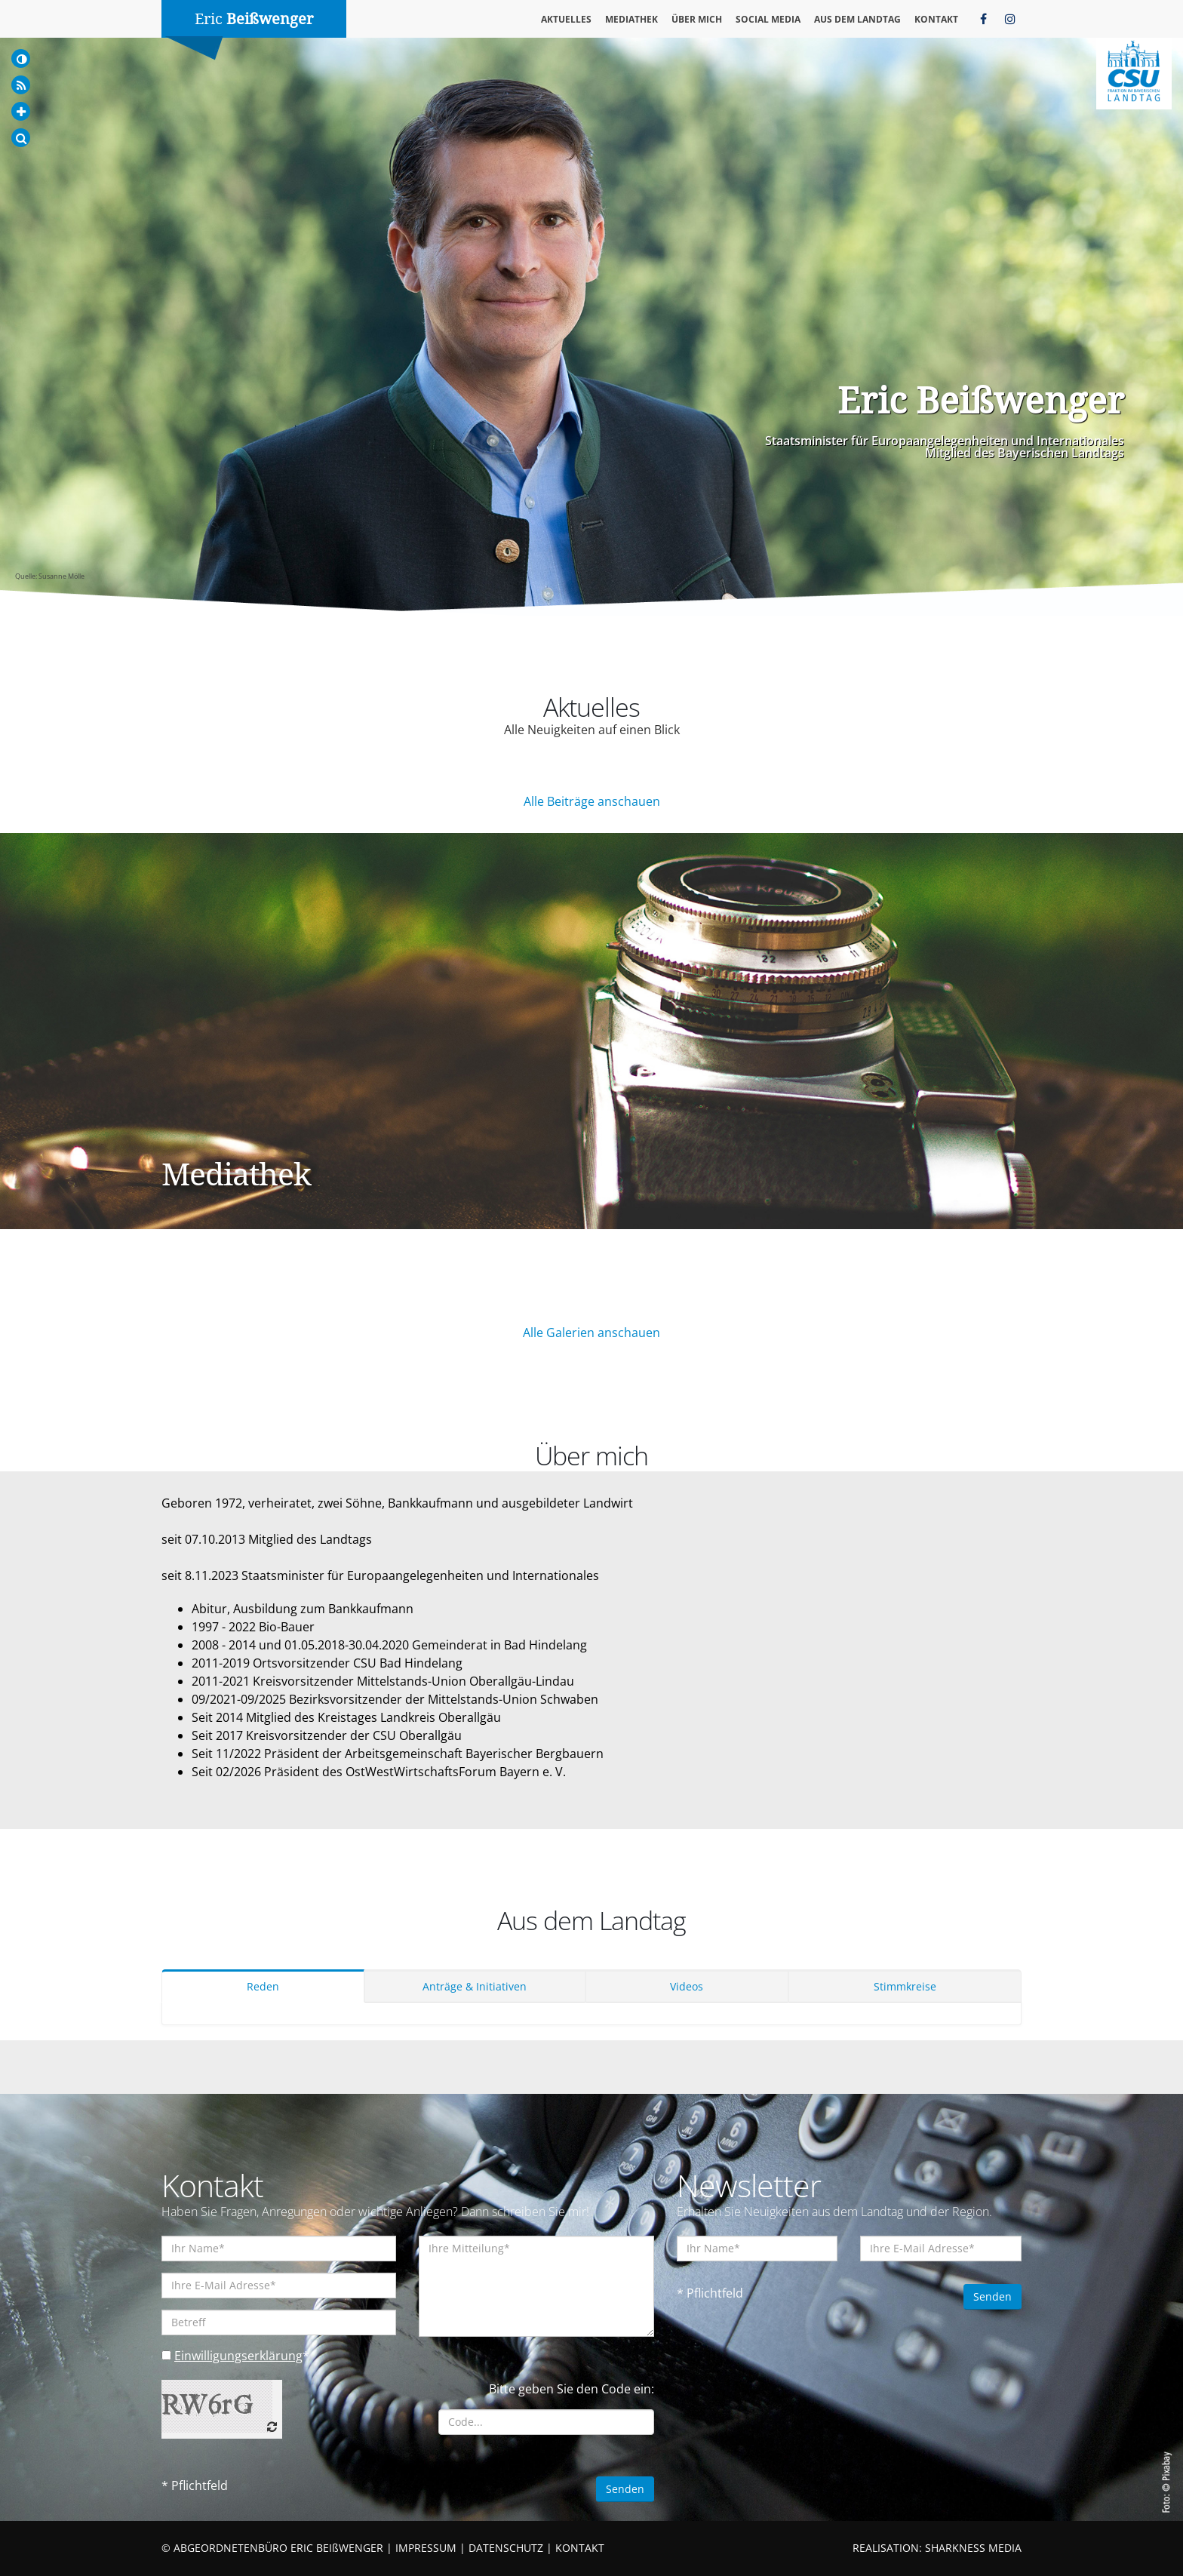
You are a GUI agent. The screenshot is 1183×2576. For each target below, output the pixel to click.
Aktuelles (566, 19)
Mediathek (631, 19)
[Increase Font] (20, 111)
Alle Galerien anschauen (591, 1332)
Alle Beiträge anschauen (592, 801)
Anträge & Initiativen (474, 1986)
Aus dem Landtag (857, 19)
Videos (686, 1986)
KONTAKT (579, 2548)
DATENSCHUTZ (506, 2548)
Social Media (768, 19)
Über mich (696, 19)
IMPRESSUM (425, 2548)
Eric (254, 19)
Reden (263, 1986)
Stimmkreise (905, 1986)
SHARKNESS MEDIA (973, 2548)
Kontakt (936, 19)
